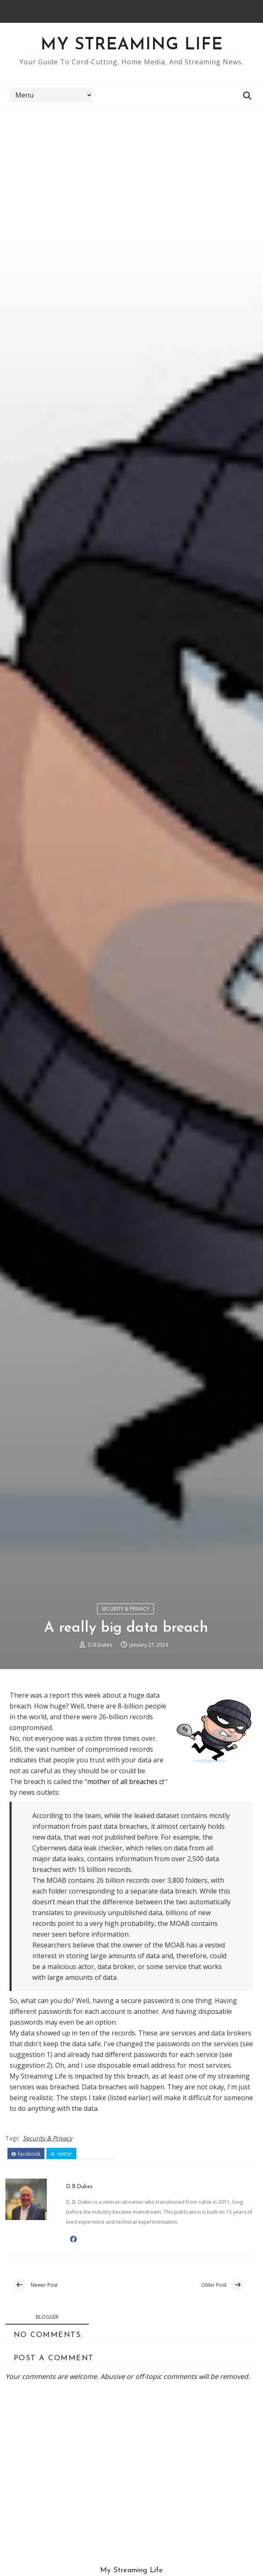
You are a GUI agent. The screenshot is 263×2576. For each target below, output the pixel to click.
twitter (61, 2263)
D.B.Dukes (100, 1753)
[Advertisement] (131, 171)
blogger (47, 2426)
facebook (26, 2263)
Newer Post (44, 2394)
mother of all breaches (122, 1891)
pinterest (96, 2263)
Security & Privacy (125, 1717)
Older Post (213, 2394)
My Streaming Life (132, 45)
